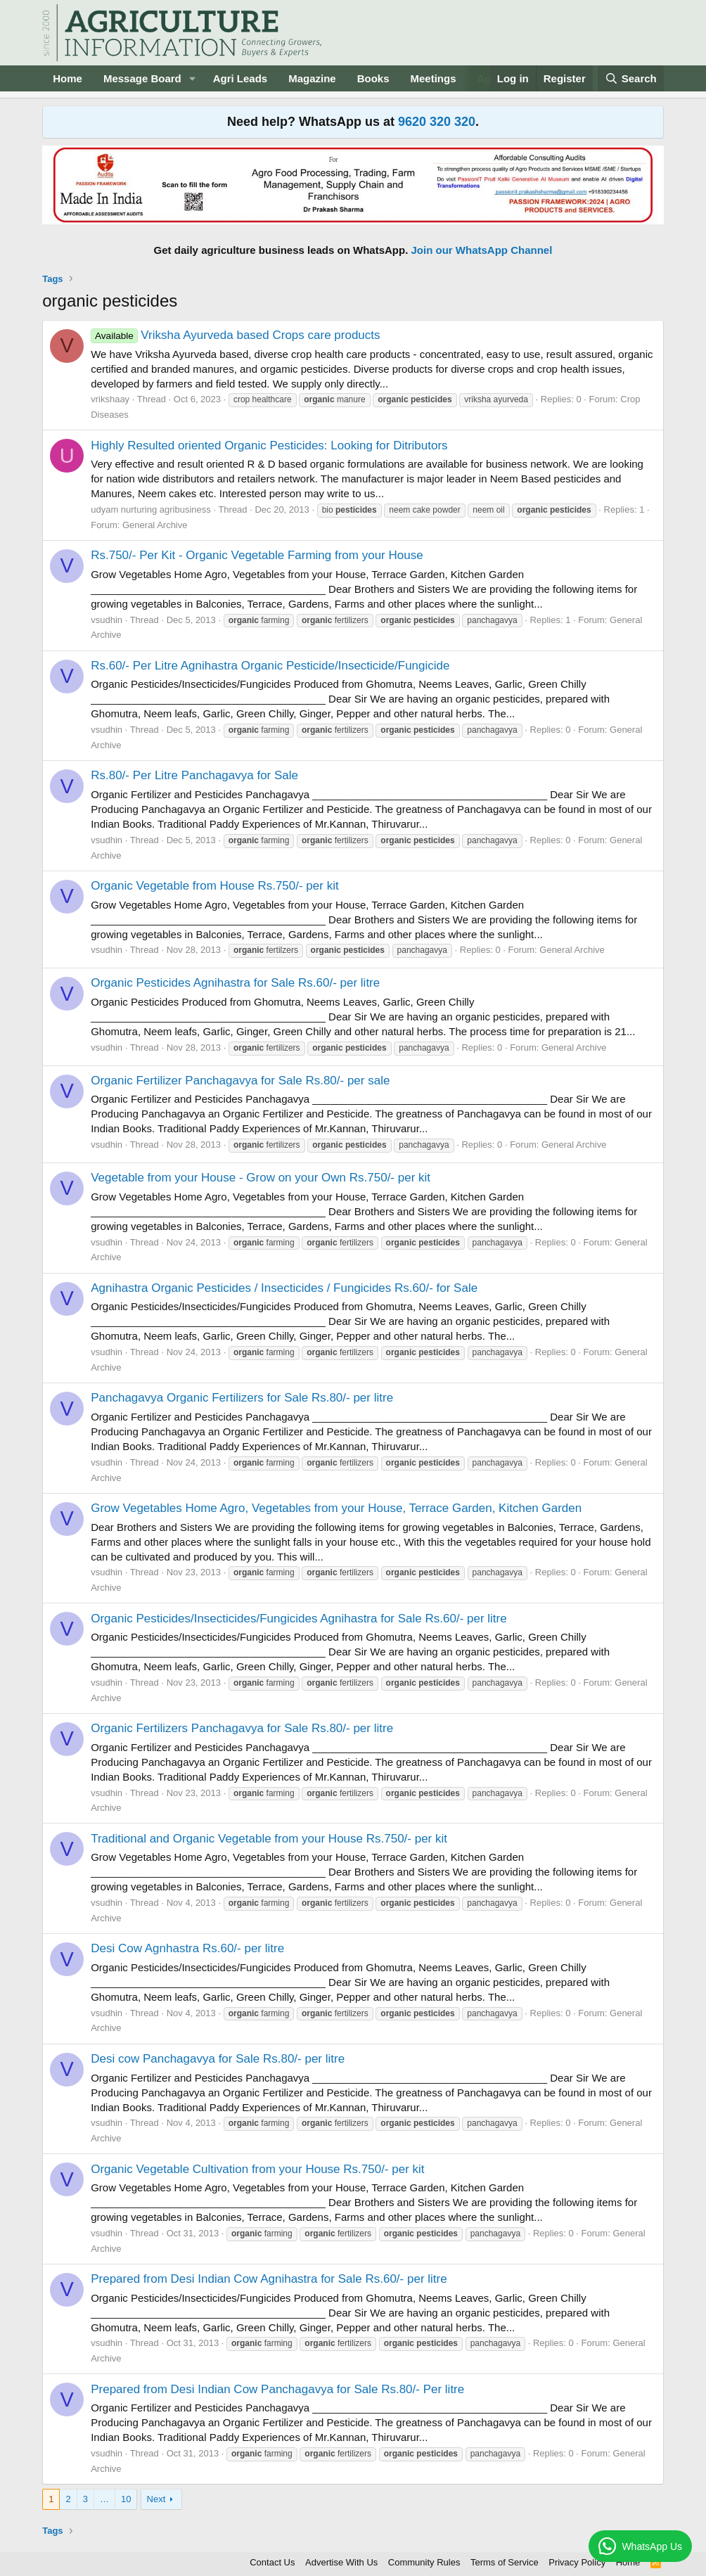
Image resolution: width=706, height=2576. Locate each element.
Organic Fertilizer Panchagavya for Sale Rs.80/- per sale (240, 1080)
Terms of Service (504, 2562)
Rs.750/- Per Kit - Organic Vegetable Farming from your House (257, 555)
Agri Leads (240, 78)
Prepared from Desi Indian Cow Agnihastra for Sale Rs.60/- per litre (269, 2279)
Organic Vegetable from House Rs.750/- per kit (214, 885)
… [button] (104, 2499)
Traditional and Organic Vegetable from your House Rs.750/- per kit (269, 1838)
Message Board (142, 78)
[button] (193, 78)
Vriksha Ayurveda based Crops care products (235, 335)
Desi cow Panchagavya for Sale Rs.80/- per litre (218, 2058)
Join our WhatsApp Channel (482, 250)
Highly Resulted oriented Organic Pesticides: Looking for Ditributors (269, 445)
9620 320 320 (436, 122)
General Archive (155, 525)
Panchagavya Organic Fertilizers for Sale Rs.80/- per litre (242, 1397)
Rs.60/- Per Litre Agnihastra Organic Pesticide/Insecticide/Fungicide (270, 665)
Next (156, 2499)
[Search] (631, 78)
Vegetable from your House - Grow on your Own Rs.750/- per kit (260, 1177)
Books (373, 78)
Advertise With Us (341, 2562)
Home (67, 78)
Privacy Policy (576, 2562)
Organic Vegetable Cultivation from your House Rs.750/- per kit (257, 2169)
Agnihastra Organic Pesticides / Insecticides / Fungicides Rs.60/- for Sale (284, 1288)
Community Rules (424, 2562)
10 (126, 2499)
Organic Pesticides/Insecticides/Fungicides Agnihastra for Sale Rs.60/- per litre (299, 1618)
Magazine (312, 78)
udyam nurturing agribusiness (151, 509)
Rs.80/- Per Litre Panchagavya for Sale (194, 775)
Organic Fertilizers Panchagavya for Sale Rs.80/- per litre (242, 1728)
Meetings (433, 78)
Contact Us (272, 2562)
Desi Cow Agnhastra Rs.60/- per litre (187, 1948)
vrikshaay (110, 399)
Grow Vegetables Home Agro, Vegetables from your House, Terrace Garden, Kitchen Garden (336, 1508)
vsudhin (106, 620)
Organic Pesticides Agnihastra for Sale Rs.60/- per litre (235, 982)
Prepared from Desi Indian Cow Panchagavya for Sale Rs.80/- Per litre (277, 2389)
